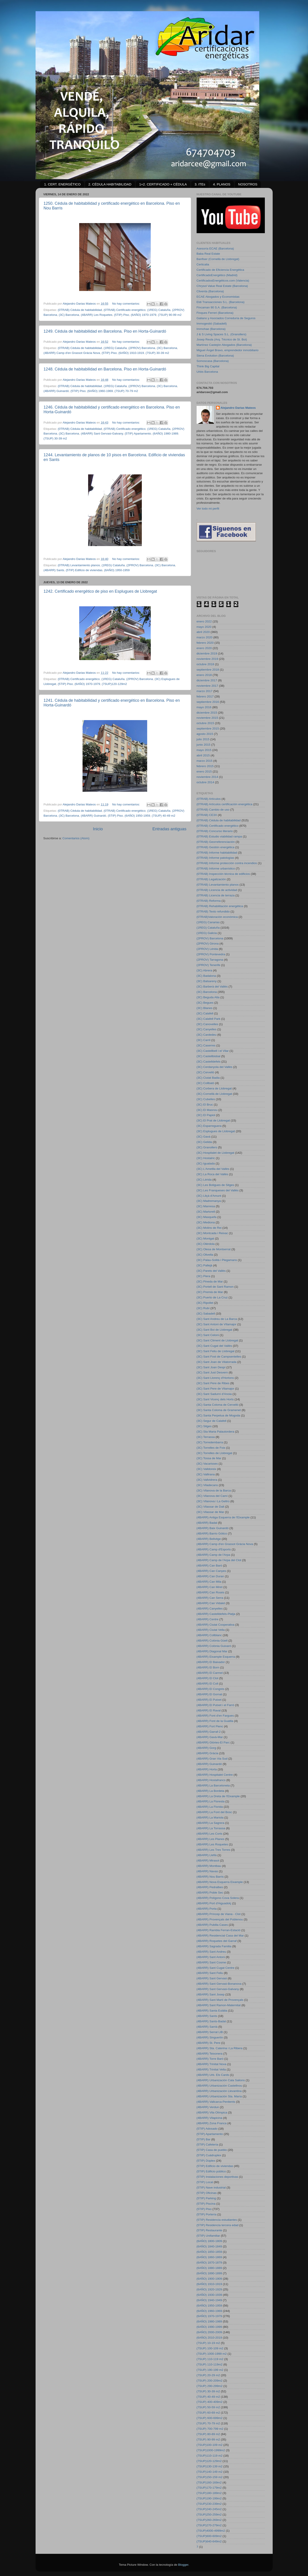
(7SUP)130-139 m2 (210, 2466)
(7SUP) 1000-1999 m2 (212, 2353)
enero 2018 (204, 675)
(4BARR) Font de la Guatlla (215, 1721)
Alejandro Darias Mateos (238, 407)
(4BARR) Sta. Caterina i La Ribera (220, 2048)
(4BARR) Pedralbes (210, 1887)
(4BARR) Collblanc (209, 1635)
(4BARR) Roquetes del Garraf (217, 1941)
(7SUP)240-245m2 (209, 2509)
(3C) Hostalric (206, 1158)
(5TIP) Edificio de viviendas (84, 570)
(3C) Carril (203, 1040)
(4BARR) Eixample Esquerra (216, 1656)
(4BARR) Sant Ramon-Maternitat (219, 2005)
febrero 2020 (205, 642)
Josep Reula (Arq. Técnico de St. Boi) (222, 339)
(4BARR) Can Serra (210, 1597)
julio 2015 (203, 739)
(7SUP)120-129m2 (114, 684)
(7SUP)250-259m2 (209, 2514)
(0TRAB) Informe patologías (215, 857)
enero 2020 (204, 648)
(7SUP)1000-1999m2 (211, 2450)
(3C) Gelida (204, 1142)
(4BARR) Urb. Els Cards (213, 2075)
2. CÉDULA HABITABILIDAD (109, 184)
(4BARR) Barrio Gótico (212, 1533)
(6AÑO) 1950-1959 (117, 570)
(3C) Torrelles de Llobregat (214, 1453)
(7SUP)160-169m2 (209, 2482)
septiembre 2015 (208, 728)
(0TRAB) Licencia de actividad (217, 890)
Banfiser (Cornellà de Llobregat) (218, 259)
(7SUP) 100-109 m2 (210, 2348)
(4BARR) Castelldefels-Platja (216, 1614)
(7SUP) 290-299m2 (210, 2386)
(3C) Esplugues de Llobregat (216, 1131)
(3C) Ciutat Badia (208, 1077)
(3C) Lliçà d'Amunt (209, 1195)
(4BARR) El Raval (209, 1710)
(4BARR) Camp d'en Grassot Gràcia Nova (72, 353)
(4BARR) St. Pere (209, 2042)
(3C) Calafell (205, 1013)
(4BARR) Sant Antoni (211, 1957)
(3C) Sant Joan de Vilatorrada (216, 1362)
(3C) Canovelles (207, 1024)
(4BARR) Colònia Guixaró (214, 1646)
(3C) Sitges (204, 1426)
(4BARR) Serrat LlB (210, 2032)
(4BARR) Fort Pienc (210, 1726)
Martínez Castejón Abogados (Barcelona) (224, 344)
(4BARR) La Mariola (210, 1817)
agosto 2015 (205, 734)
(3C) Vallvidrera (207, 1479)
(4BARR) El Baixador (211, 1662)
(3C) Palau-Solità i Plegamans (217, 1260)
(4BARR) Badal (207, 1522)
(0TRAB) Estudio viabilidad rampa (219, 836)
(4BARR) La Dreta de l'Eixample (218, 1796)
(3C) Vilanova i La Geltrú (213, 1501)
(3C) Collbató (206, 1083)
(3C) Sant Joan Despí (211, 1367)
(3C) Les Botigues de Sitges (215, 1185)
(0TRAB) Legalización (211, 879)
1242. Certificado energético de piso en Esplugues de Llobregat (100, 591)
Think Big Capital (208, 366)
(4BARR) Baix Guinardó (213, 1528)
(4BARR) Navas (207, 1871)
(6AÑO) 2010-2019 (209, 2337)
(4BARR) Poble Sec (210, 1892)
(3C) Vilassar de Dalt (210, 1506)
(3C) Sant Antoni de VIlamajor (217, 1324)
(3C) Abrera (204, 970)
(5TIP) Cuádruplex (209, 2155)
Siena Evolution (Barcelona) (215, 355)
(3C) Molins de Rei (209, 1227)
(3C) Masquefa (207, 1217)
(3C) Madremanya (209, 1201)
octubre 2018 (205, 664)
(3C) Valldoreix (206, 1469)
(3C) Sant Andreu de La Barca (217, 1319)
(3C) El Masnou (207, 1110)
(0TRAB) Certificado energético (125, 310)
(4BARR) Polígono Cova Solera (218, 1898)
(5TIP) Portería (207, 2214)
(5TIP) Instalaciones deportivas (217, 2176)
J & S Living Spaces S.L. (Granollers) (221, 334)
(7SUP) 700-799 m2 (210, 2428)
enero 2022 (204, 621)
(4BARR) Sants (54, 570)
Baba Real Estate (208, 253)
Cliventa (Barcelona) (210, 291)
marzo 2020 (204, 637)
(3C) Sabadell (206, 1313)
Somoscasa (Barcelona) (213, 361)
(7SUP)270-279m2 (209, 2525)
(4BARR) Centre (208, 1619)
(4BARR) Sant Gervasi (212, 1978)
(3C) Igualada (206, 1163)
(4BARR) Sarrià (207, 2026)
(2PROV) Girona (208, 943)
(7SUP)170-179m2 (209, 2487)
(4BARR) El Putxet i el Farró (215, 1705)
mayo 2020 (204, 626)
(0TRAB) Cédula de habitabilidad (80, 310)
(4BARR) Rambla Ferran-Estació (219, 1930)
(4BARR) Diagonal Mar (212, 1651)
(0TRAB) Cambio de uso (213, 809)
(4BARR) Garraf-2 (209, 1731)
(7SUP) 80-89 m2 (208, 2434)
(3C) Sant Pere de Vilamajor (215, 1388)
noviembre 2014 (207, 777)
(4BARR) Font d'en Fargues (215, 1715)
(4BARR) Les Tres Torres (213, 1849)
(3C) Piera (203, 1276)
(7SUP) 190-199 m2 (210, 2370)
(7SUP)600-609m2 (209, 2536)
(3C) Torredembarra (210, 1442)
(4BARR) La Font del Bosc (214, 1812)
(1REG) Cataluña (158, 310)
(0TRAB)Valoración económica (217, 917)
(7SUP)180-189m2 (209, 2493)
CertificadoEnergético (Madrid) (217, 275)
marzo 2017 (204, 691)
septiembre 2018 (208, 669)
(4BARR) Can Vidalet (211, 1603)
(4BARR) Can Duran (210, 1576)
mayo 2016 (204, 707)
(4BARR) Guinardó (56, 391)
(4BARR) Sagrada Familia (214, 1946)
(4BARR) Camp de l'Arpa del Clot (219, 1560)
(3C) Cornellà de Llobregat (214, 1093)
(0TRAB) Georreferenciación (216, 842)
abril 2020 (203, 632)
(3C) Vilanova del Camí (212, 1496)
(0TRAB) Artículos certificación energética (225, 804)
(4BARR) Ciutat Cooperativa (216, 1624)
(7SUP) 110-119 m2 (210, 2359)
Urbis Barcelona (207, 371)
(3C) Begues (205, 1002)
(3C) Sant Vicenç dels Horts (215, 1399)
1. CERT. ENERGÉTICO (62, 184)
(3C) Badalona (206, 975)
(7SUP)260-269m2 (209, 2520)
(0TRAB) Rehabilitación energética (220, 906)
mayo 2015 (204, 750)
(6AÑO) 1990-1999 (209, 2327)
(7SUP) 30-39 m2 (157, 353)
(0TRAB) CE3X (207, 815)
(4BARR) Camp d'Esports (214, 1549)
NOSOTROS (247, 184)
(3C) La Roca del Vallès (212, 1174)
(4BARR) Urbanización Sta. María (219, 2096)
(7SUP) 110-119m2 (210, 2364)
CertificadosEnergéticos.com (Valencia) (223, 280)
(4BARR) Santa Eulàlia (212, 2010)
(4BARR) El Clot (208, 1678)
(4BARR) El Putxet (209, 1699)
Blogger (183, 2564)
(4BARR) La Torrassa (211, 1828)
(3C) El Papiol (206, 1115)
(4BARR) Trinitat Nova (212, 2064)
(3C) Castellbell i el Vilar (213, 1050)
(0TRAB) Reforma (209, 900)
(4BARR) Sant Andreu (211, 1951)
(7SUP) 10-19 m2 (208, 2343)
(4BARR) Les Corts (210, 1833)
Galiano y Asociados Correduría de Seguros (226, 318)
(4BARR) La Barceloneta (213, 1785)
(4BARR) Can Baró (209, 1565)
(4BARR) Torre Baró (210, 2058)
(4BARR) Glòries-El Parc (213, 1742)
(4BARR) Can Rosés (211, 1592)
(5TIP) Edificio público (211, 2171)
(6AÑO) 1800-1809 (209, 2241)
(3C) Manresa (206, 1206)
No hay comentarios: (126, 303)
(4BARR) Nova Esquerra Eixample (220, 1882)
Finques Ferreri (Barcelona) (215, 312)
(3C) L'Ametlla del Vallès (213, 1169)
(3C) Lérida (204, 1179)
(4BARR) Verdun (208, 2107)
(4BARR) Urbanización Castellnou (219, 2085)
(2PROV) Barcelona (141, 348)
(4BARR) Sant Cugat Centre (216, 1967)
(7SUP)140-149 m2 (210, 2471)
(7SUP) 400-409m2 (210, 2402)
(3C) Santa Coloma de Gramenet (219, 1410)
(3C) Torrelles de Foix (211, 1447)
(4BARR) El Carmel (210, 1672)
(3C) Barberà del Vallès (212, 986)
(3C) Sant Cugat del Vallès (214, 1345)
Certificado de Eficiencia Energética (220, 269)
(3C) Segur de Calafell (212, 1421)
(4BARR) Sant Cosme (211, 1962)
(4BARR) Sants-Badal (211, 2021)
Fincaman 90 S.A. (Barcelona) (217, 307)
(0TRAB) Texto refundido (213, 911)
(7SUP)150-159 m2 (210, 2477)
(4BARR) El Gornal (209, 1694)
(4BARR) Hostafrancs (211, 1780)
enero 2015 (204, 771)
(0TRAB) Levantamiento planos (79, 565)
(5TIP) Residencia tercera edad (218, 2225)
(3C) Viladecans (207, 1485)
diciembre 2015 (207, 712)
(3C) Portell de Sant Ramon (215, 1286)
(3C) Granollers (207, 1147)
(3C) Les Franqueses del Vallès (218, 1190)
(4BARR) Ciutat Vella (211, 1629)
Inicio (98, 828)
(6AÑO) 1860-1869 (209, 2257)
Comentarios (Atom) (75, 838)
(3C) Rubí (203, 1308)
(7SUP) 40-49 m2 (163, 815)
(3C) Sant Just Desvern (212, 1372)
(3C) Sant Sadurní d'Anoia (214, 1394)
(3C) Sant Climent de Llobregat (217, 1340)
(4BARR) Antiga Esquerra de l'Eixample (223, 1517)
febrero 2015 (205, 766)
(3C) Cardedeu (207, 1034)
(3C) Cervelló (206, 1072)
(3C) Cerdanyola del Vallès (214, 1067)
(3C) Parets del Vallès (211, 1270)
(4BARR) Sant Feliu (210, 1973)
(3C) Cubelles (206, 1099)
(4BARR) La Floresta (211, 1801)
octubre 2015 (205, 723)
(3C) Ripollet (205, 1302)
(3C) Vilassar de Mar (210, 1512)
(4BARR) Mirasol (208, 1860)
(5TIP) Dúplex (206, 2160)
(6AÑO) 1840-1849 (209, 2246)
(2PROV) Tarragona (210, 959)
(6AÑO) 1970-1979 (143, 314)
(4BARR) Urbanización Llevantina (219, 2091)
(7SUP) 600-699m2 (210, 2418)
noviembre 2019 (207, 659)
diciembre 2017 (207, 680)
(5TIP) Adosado (207, 2128)
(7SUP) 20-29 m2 (208, 2375)
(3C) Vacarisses (207, 1463)
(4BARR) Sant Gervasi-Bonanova (219, 1983)
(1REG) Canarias (208, 922)
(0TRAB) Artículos (209, 799)
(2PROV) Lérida (207, 949)
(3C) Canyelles (207, 1029)
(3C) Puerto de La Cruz (212, 1297)
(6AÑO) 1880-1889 (209, 2268)
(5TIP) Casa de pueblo (212, 2150)
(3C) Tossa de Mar (209, 1458)
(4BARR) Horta (207, 1769)
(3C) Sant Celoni (208, 1335)
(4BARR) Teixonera (210, 2053)
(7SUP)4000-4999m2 (211, 2530)
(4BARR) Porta (207, 1908)
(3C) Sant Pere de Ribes (213, 1383)
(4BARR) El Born (208, 1667)
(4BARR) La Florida (210, 1806)
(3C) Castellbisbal (209, 1056)
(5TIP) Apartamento (138, 433)
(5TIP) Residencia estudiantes (217, 2219)
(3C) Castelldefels (209, 1061)
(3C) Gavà (203, 1136)
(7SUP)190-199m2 (209, 2498)
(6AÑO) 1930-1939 (209, 2294)
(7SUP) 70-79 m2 (126, 391)
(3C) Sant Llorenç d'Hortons (215, 1377)
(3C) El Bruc (205, 1104)
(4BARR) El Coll (207, 1683)
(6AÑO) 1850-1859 (209, 2251)
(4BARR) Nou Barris (210, 1876)
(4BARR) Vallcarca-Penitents (216, 2101)
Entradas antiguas (169, 828)
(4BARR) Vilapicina (209, 2118)
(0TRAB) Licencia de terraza (216, 895)
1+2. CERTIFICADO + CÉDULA (163, 184)
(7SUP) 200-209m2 (210, 2380)
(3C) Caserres (206, 1045)
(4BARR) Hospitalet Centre (215, 1774)
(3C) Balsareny (207, 981)
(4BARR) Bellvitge (209, 1539)
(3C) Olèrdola (206, 1244)
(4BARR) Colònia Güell (212, 1640)
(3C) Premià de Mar (210, 1292)
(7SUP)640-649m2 (209, 2541)
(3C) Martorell (206, 1211)
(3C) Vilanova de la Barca (214, 1490)
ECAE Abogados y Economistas (218, 296)
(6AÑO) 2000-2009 (209, 2332)
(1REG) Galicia (207, 933)
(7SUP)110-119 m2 (210, 2455)
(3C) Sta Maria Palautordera (215, 1431)
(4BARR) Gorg (206, 1748)
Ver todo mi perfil (208, 508)
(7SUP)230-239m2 (209, 2503)
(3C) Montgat (205, 1238)
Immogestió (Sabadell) (212, 323)
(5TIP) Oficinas (207, 2193)
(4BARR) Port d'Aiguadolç (214, 1903)
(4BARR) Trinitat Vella (211, 2069)
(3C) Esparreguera (209, 1126)
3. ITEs (200, 184)
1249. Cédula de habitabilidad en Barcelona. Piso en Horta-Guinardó (105, 331)
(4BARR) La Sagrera (211, 1823)
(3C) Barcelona (69, 314)
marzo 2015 (204, 760)
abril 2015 (203, 755)
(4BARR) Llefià (207, 1855)
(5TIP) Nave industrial (211, 2187)
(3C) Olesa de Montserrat (214, 1249)
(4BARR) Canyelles (210, 1608)
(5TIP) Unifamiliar (208, 2235)
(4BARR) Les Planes (211, 1839)
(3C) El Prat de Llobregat (213, 1120)
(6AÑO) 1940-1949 (209, 2300)
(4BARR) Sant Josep (211, 1994)
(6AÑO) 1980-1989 (165, 433)
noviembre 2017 (207, 685)
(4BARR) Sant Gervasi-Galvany (102, 433)
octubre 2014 (205, 782)
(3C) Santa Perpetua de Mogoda (218, 1415)
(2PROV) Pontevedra (211, 954)
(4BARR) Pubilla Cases (212, 1924)
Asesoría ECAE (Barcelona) (215, 248)
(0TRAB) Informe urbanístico (216, 868)
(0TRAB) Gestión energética (216, 847)
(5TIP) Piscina (206, 2203)
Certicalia (203, 264)
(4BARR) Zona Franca (212, 2123)
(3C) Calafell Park (209, 1018)
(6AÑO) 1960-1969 (100, 391)
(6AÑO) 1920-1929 (209, 2289)
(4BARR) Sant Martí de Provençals (220, 1999)
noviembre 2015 (207, 717)
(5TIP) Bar (203, 2139)
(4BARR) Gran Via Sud (212, 1758)
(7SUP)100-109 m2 (210, 2445)
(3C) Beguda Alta (208, 997)
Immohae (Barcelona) (211, 329)
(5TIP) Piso (121, 314)
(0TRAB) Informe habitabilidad (217, 852)
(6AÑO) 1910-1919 (131, 353)
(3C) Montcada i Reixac (212, 1233)
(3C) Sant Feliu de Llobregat (216, 1351)
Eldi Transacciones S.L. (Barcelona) (221, 302)
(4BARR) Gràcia (208, 1753)
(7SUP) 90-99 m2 (169, 314)
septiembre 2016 (208, 702)
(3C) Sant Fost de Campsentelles (219, 1356)
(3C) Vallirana (206, 1474)
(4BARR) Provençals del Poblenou (220, 1919)
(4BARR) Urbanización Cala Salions (221, 2080)
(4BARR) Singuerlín (210, 2037)
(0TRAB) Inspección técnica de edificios (223, 874)
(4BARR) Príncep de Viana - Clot (219, 1914)
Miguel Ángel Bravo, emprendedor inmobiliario (228, 350)
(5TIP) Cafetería (207, 2144)
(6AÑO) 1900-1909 (209, 2278)
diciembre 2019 (207, 653)
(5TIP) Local (205, 2182)
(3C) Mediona (206, 1222)
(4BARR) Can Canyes (211, 1571)
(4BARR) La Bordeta (210, 1791)
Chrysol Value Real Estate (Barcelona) (222, 286)
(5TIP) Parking (206, 2198)
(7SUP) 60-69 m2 (208, 2412)
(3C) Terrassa (206, 1437)
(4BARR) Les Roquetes (96, 314)
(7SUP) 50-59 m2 (208, 2407)
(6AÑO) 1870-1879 (209, 2262)
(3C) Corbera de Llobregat (214, 1088)
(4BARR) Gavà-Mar (210, 1737)
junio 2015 (203, 744)
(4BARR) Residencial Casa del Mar (220, 1935)
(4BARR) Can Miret (210, 1587)
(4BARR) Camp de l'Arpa (213, 1554)
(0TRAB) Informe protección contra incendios (227, 863)
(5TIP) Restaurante (209, 2230)
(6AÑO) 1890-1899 (209, 2273)
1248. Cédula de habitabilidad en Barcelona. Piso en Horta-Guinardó (105, 369)
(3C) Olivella (205, 1254)
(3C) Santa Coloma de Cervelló (218, 1404)
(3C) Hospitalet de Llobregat (215, 1152)
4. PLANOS (221, 184)
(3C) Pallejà (204, 1265)
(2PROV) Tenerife (208, 965)
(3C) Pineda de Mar (210, 1281)
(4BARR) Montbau (209, 1866)
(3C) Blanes (204, 1008)
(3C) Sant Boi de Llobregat (214, 1329)
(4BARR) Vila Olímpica (212, 2112)
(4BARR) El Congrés (211, 1689)
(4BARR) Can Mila (209, 1581)
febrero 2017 (205, 696)
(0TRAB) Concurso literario (215, 831)
